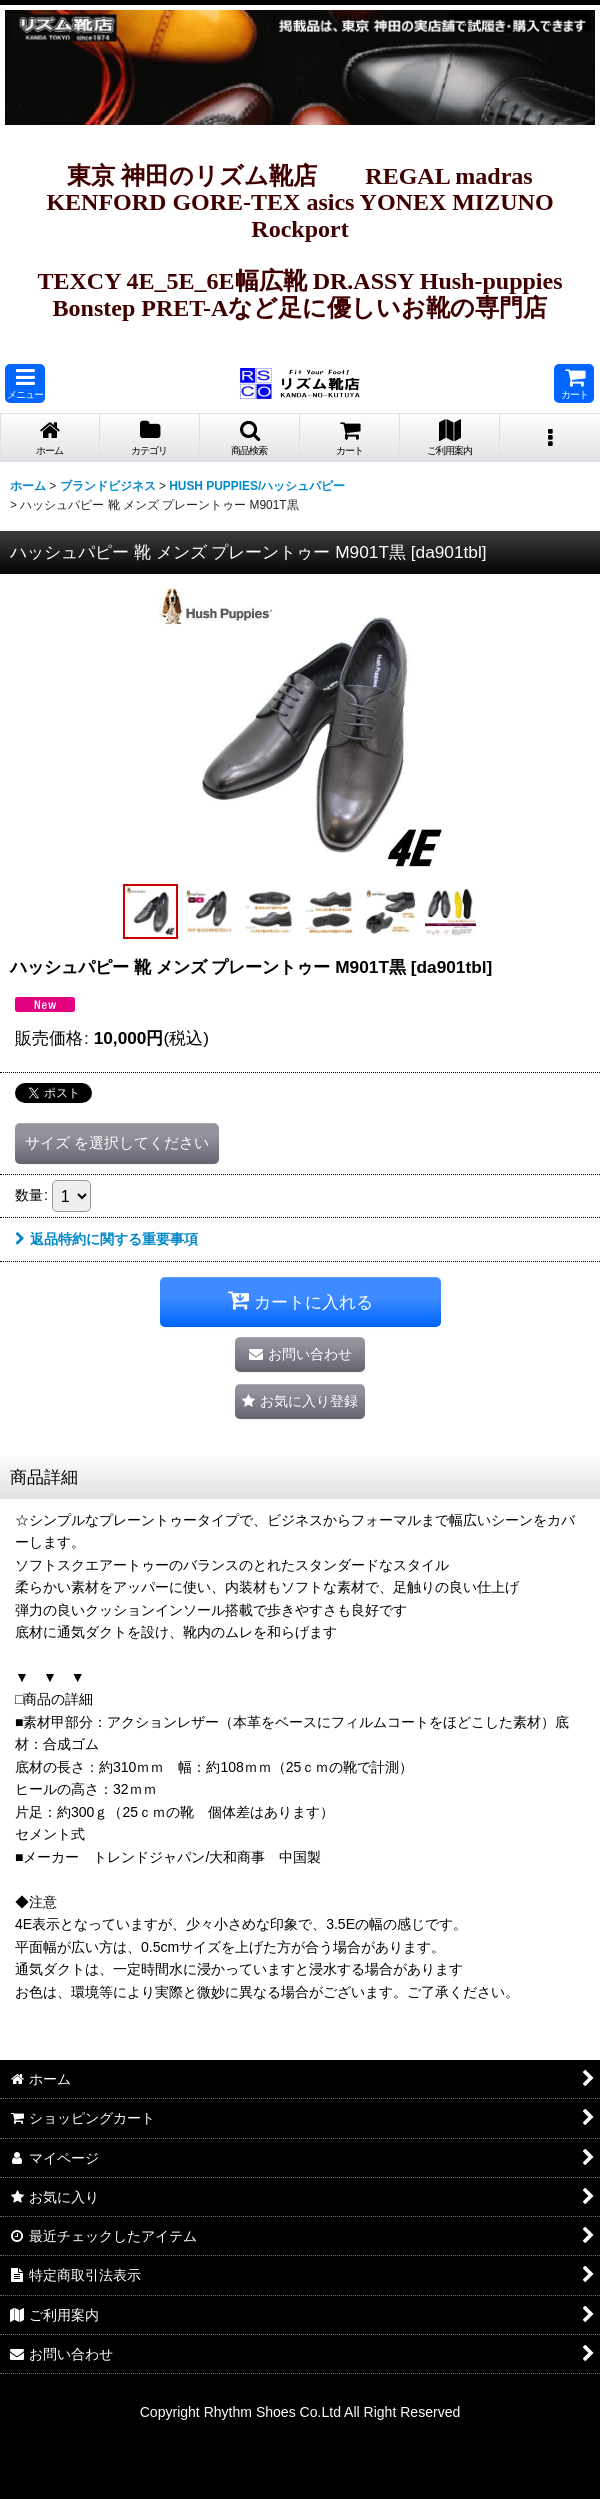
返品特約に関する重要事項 (106, 1239)
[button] (25, 383)
